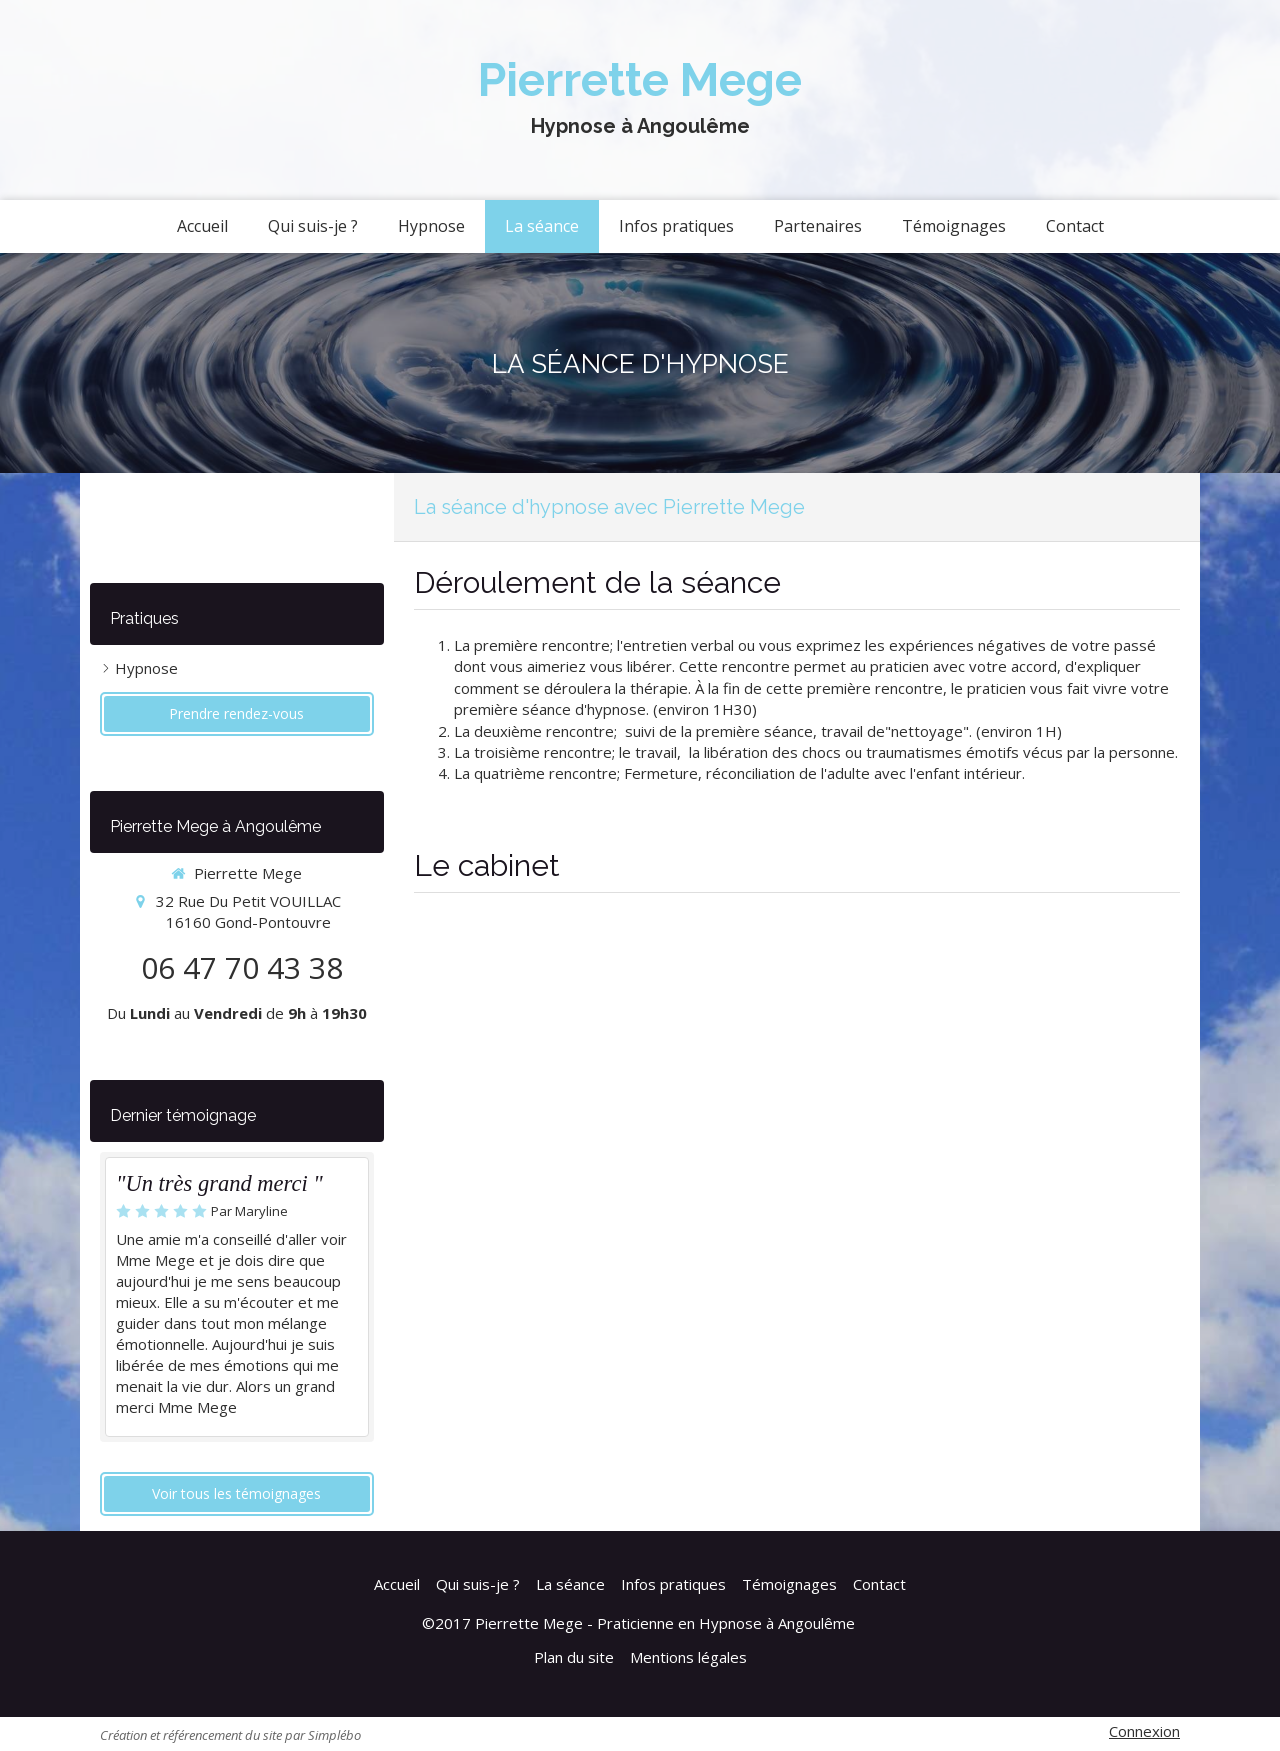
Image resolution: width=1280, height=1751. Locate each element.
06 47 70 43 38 (242, 967)
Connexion (1144, 1731)
